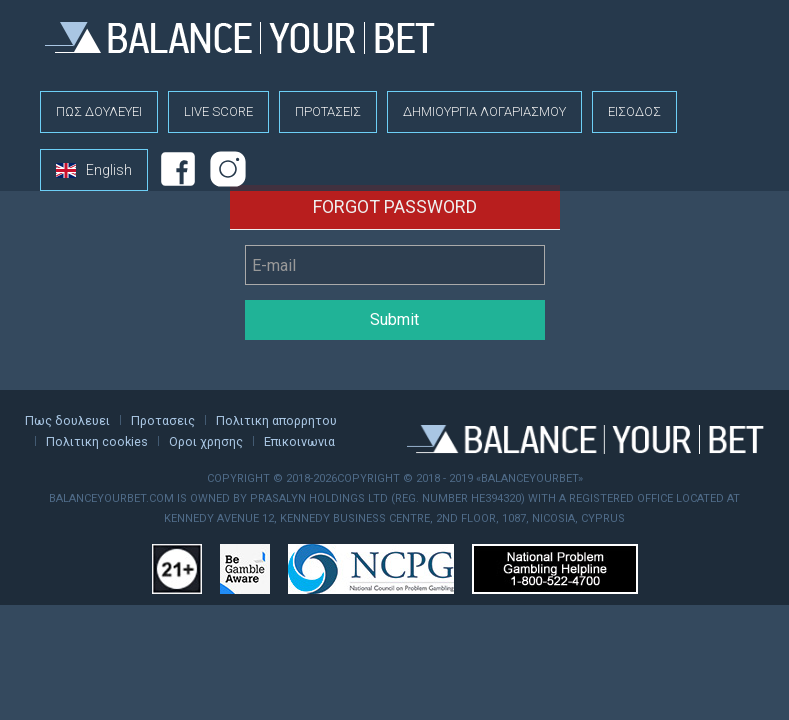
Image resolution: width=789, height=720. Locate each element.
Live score (218, 111)
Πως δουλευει (99, 111)
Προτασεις (328, 111)
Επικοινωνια (299, 441)
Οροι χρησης (206, 441)
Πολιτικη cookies (97, 441)
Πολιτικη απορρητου (276, 420)
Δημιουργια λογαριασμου (484, 111)
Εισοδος (634, 111)
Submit (394, 319)
